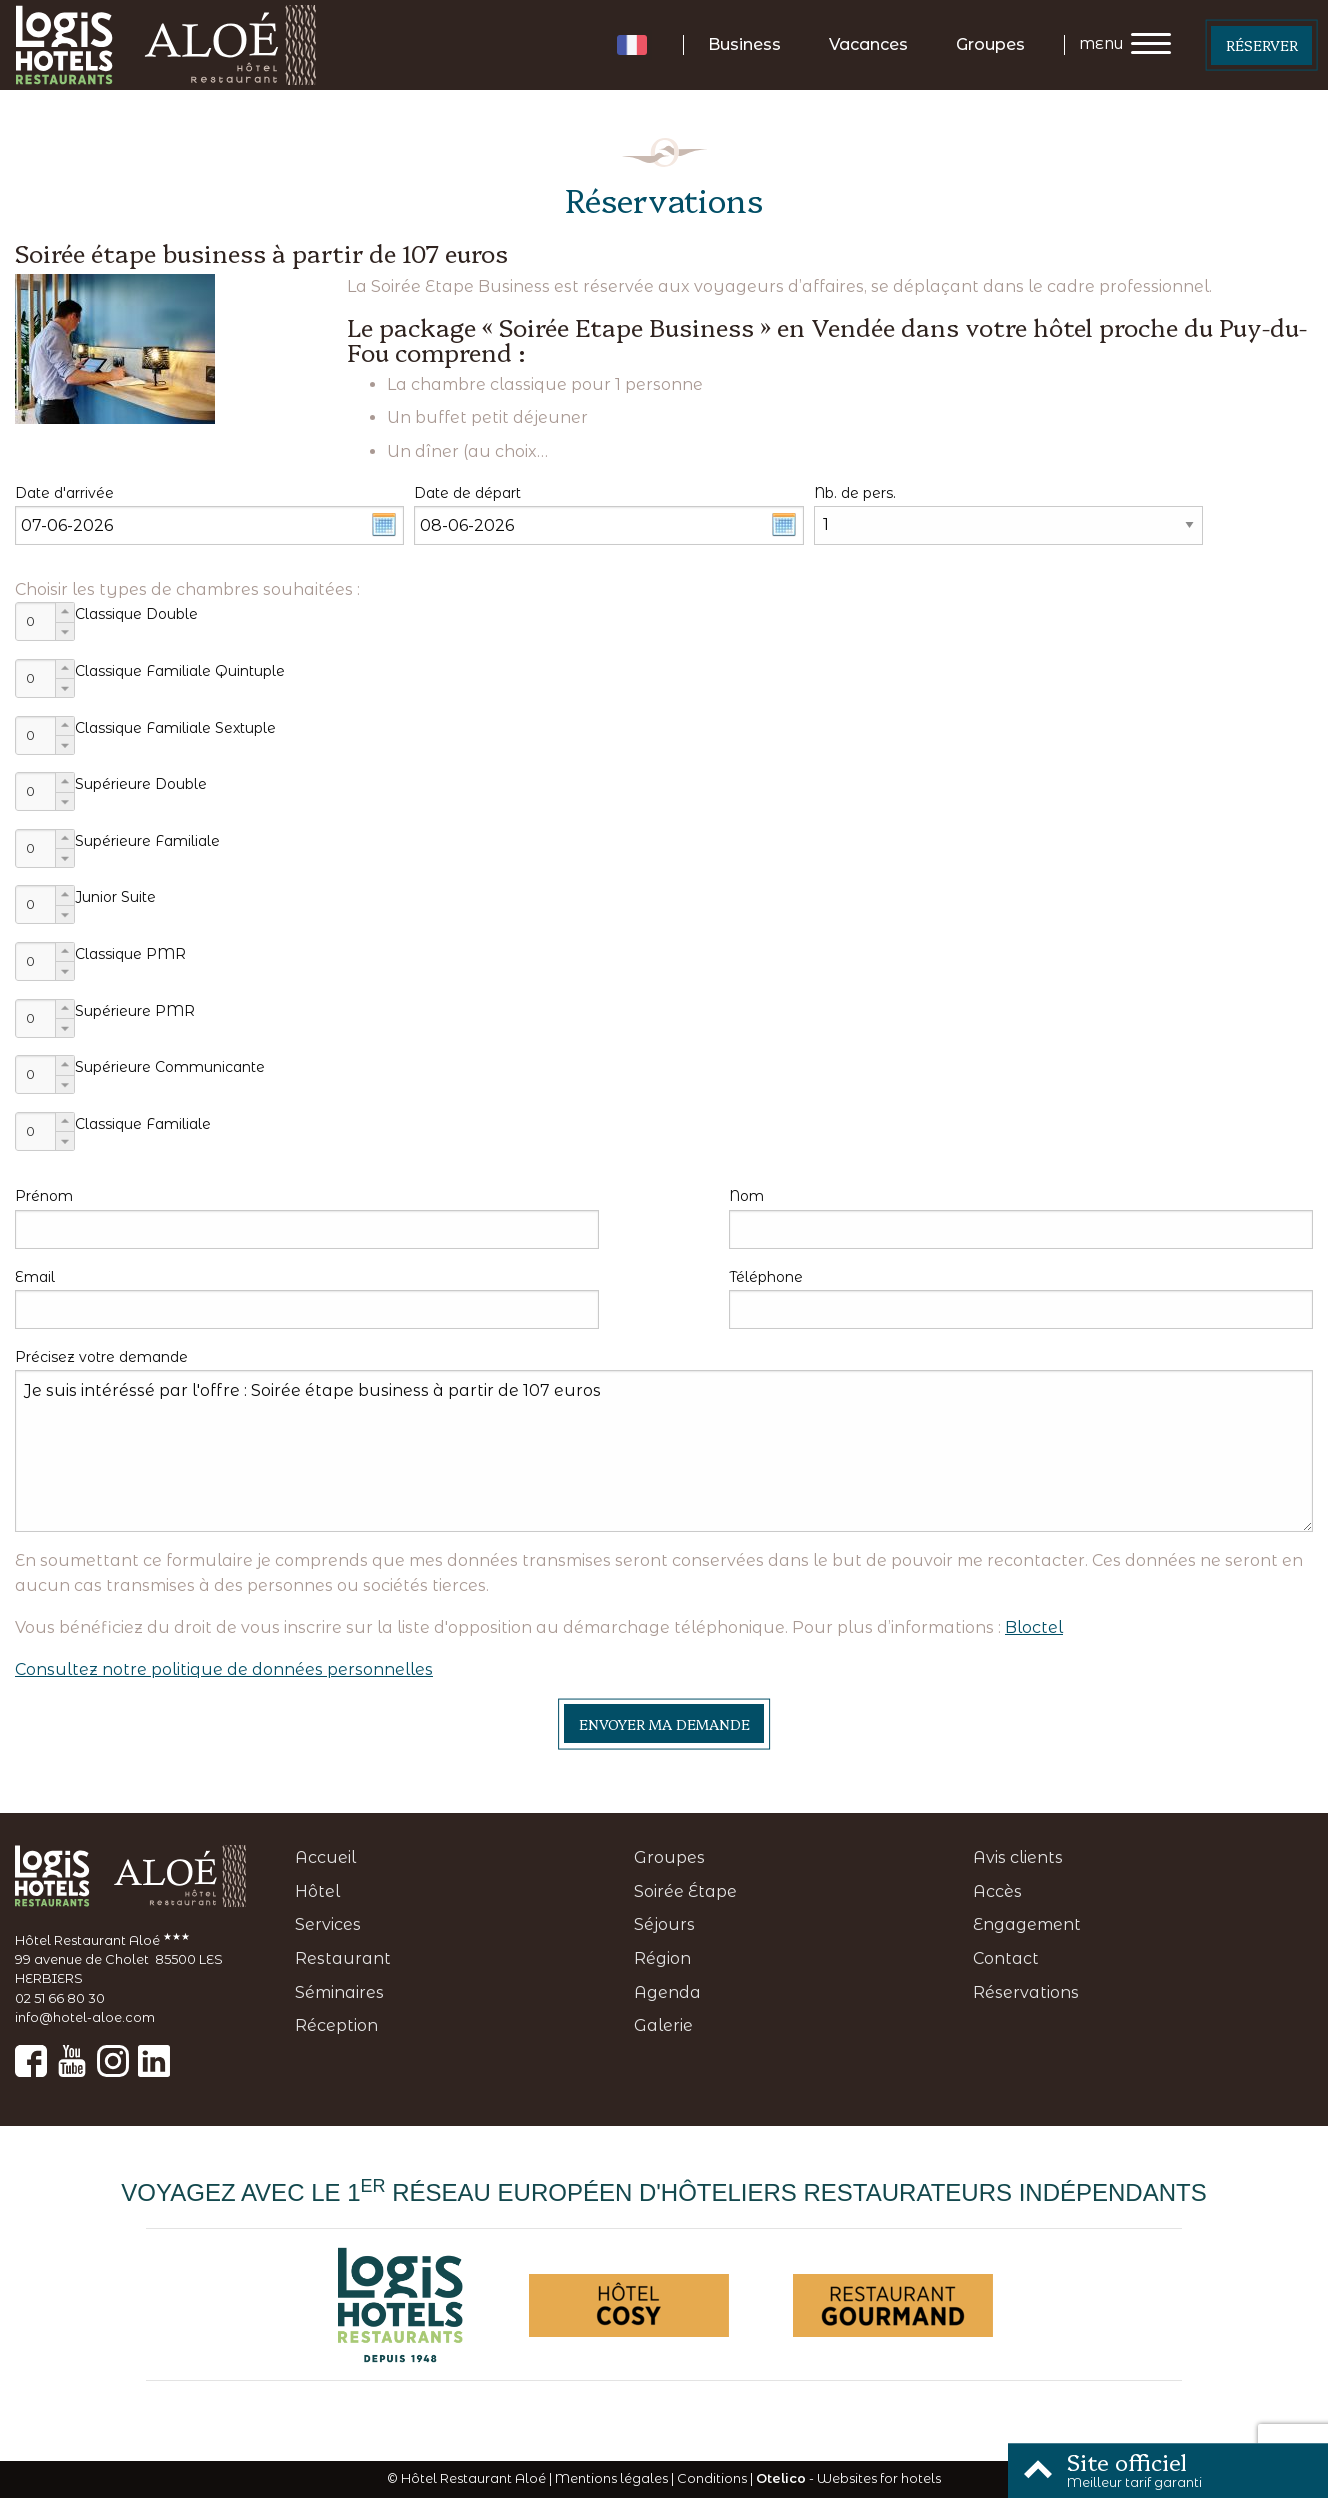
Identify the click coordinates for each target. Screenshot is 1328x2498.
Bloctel (1034, 1627)
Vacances (868, 44)
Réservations (1026, 1992)
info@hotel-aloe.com (85, 2017)
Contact (1006, 1958)
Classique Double (136, 614)
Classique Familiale (143, 1124)
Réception (336, 2025)
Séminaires (339, 1992)
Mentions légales (611, 2478)
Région (662, 1958)
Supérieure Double (141, 784)
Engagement (1027, 1924)
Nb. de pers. (855, 493)
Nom (746, 1196)
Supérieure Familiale (147, 841)
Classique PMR (130, 954)
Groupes (990, 44)
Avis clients (1018, 1857)
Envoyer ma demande (664, 1724)
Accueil (325, 1857)
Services (328, 1924)
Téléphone (766, 1277)
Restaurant (343, 1958)
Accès (997, 1891)
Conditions (712, 2478)
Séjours (664, 1924)
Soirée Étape (685, 1891)
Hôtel (317, 1891)
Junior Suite (115, 897)
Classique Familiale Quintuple (180, 671)
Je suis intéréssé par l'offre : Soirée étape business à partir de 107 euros (664, 1451)
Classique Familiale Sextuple (175, 728)
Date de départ (467, 493)
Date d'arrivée (64, 493)
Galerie (663, 2025)
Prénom (44, 1196)
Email (35, 1277)
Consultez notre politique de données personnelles (224, 1669)
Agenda (667, 1992)
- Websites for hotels (848, 2478)
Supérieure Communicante (170, 1067)
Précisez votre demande (101, 1357)
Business (744, 44)
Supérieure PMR (135, 1011)
